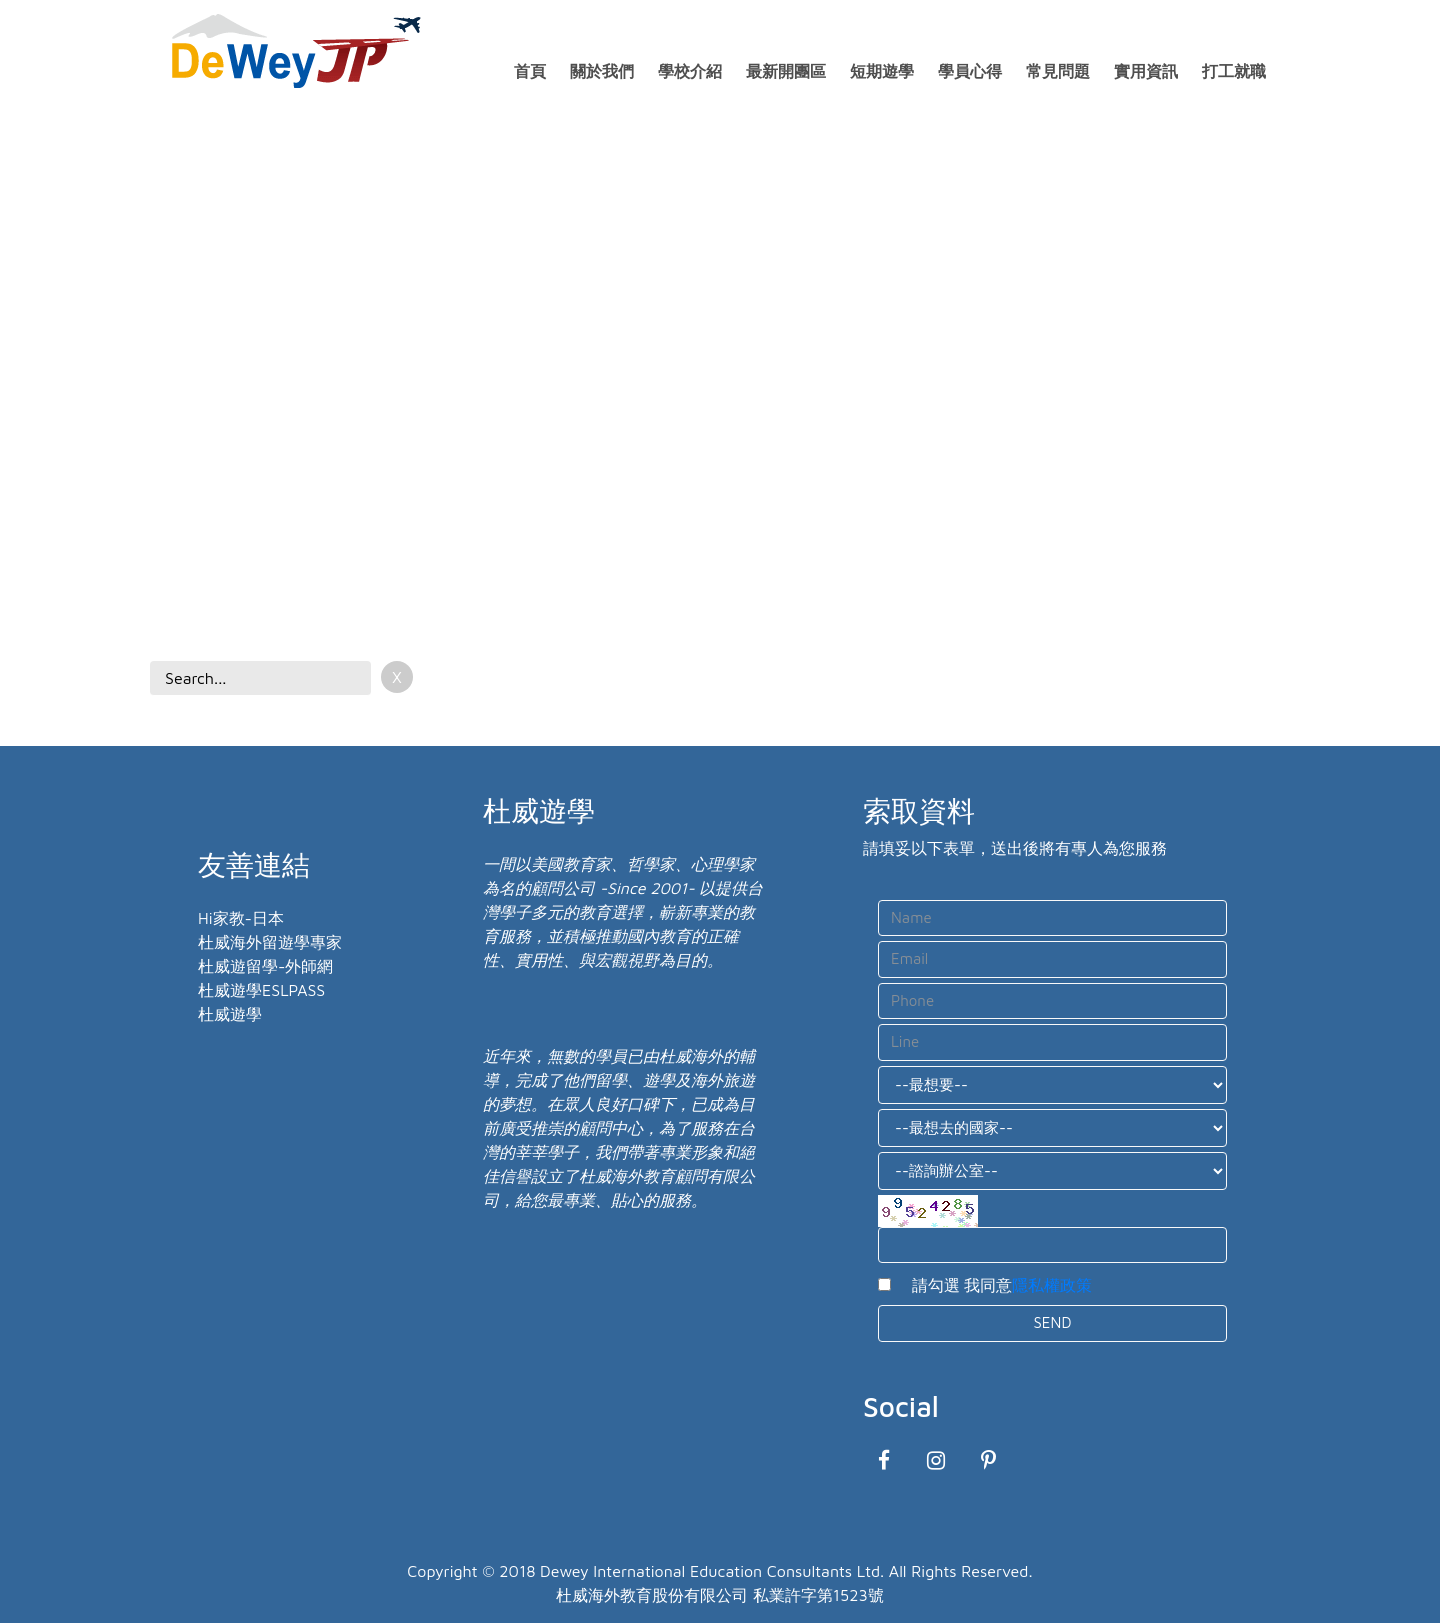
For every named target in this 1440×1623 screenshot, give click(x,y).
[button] (50, 351)
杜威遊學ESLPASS (261, 990)
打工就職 (1234, 71)
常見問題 (1058, 71)
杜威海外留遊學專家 (270, 942)
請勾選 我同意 (994, 1285)
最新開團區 (786, 71)
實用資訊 (1146, 71)
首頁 (530, 71)
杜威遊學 (230, 1014)
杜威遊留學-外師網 (265, 966)
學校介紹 (690, 71)
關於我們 (602, 71)
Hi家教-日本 (241, 918)
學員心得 (970, 71)
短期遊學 (882, 71)
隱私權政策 (1052, 1285)
